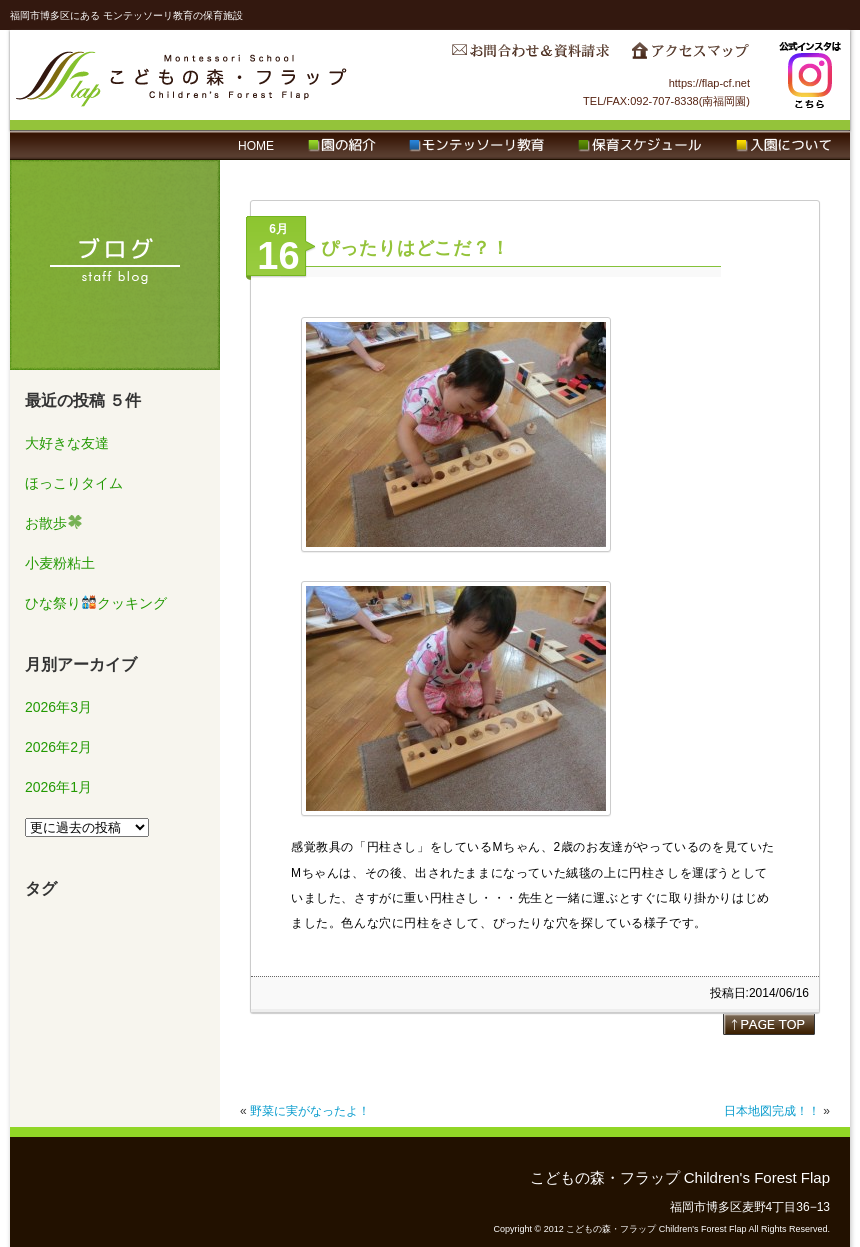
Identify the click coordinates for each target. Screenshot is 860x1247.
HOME (256, 146)
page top (769, 1024)
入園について (783, 146)
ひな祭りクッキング (96, 603)
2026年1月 (58, 787)
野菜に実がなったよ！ (310, 1111)
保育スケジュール (640, 146)
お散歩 (53, 523)
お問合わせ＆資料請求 (530, 56)
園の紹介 (341, 146)
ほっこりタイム (74, 483)
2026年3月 (58, 707)
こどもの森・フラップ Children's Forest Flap (182, 75)
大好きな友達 (67, 443)
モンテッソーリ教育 (476, 146)
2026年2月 (58, 747)
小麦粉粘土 (60, 563)
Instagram (810, 75)
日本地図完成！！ (772, 1111)
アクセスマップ (690, 56)
